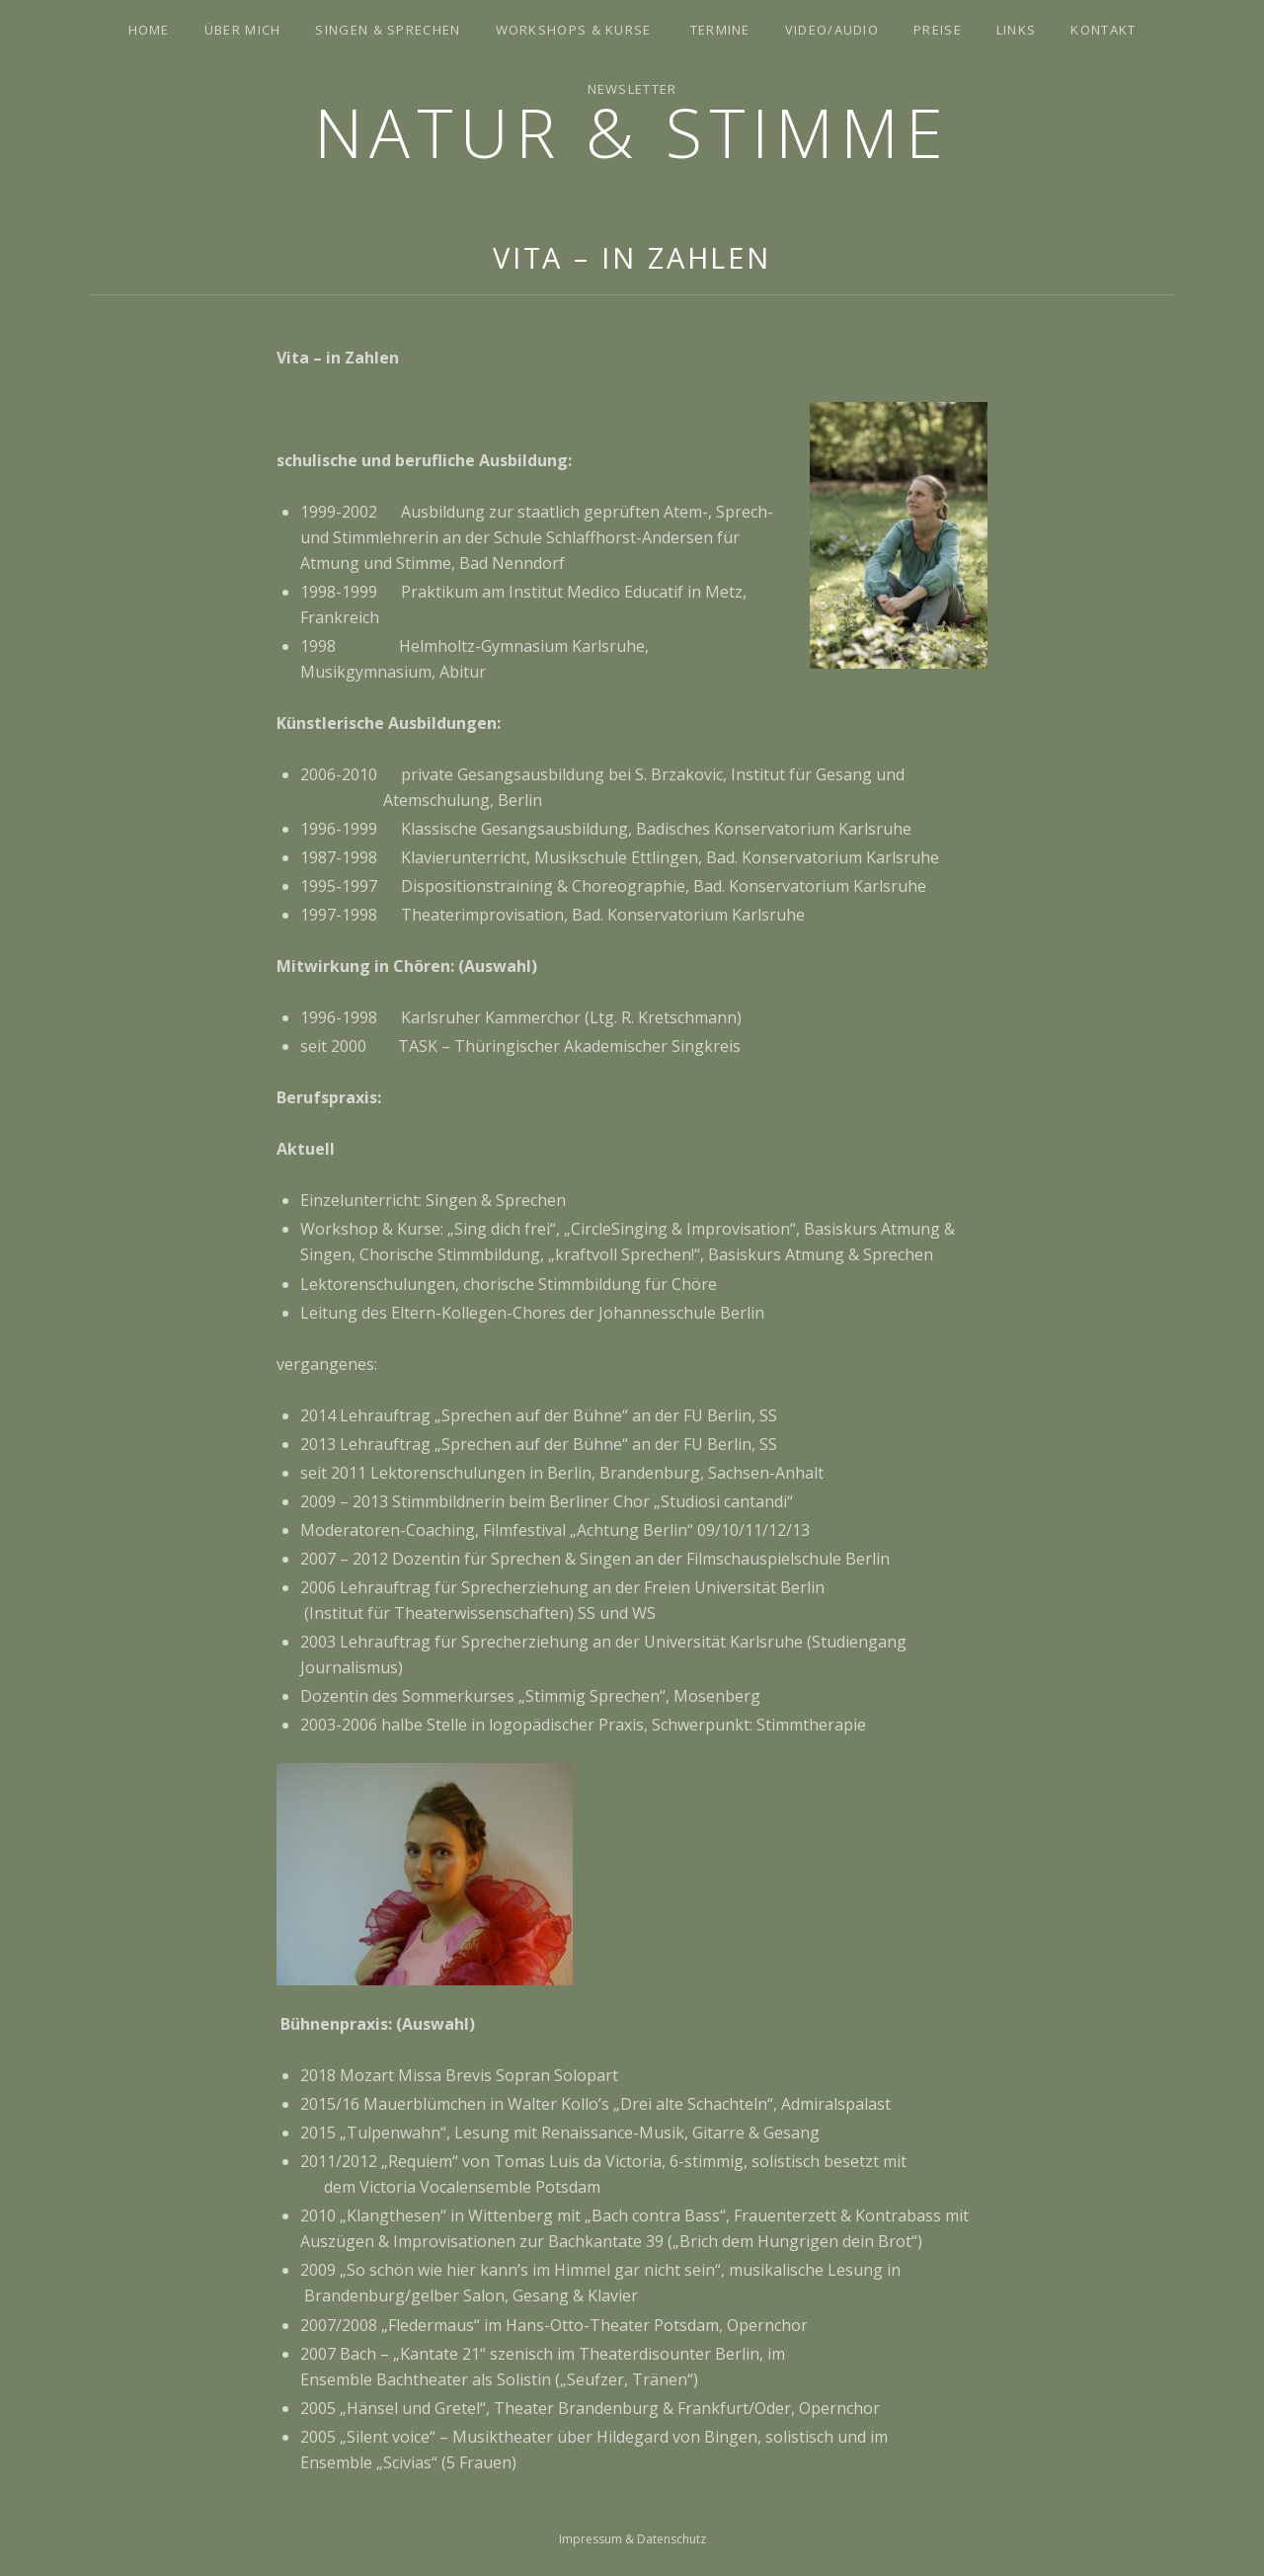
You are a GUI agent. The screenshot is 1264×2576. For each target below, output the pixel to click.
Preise (937, 30)
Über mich (242, 30)
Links (1016, 30)
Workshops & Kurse (574, 30)
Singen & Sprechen (387, 30)
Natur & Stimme (631, 132)
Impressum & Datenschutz (632, 2539)
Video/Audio (832, 30)
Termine (720, 30)
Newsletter (632, 89)
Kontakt (1103, 30)
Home (149, 30)
